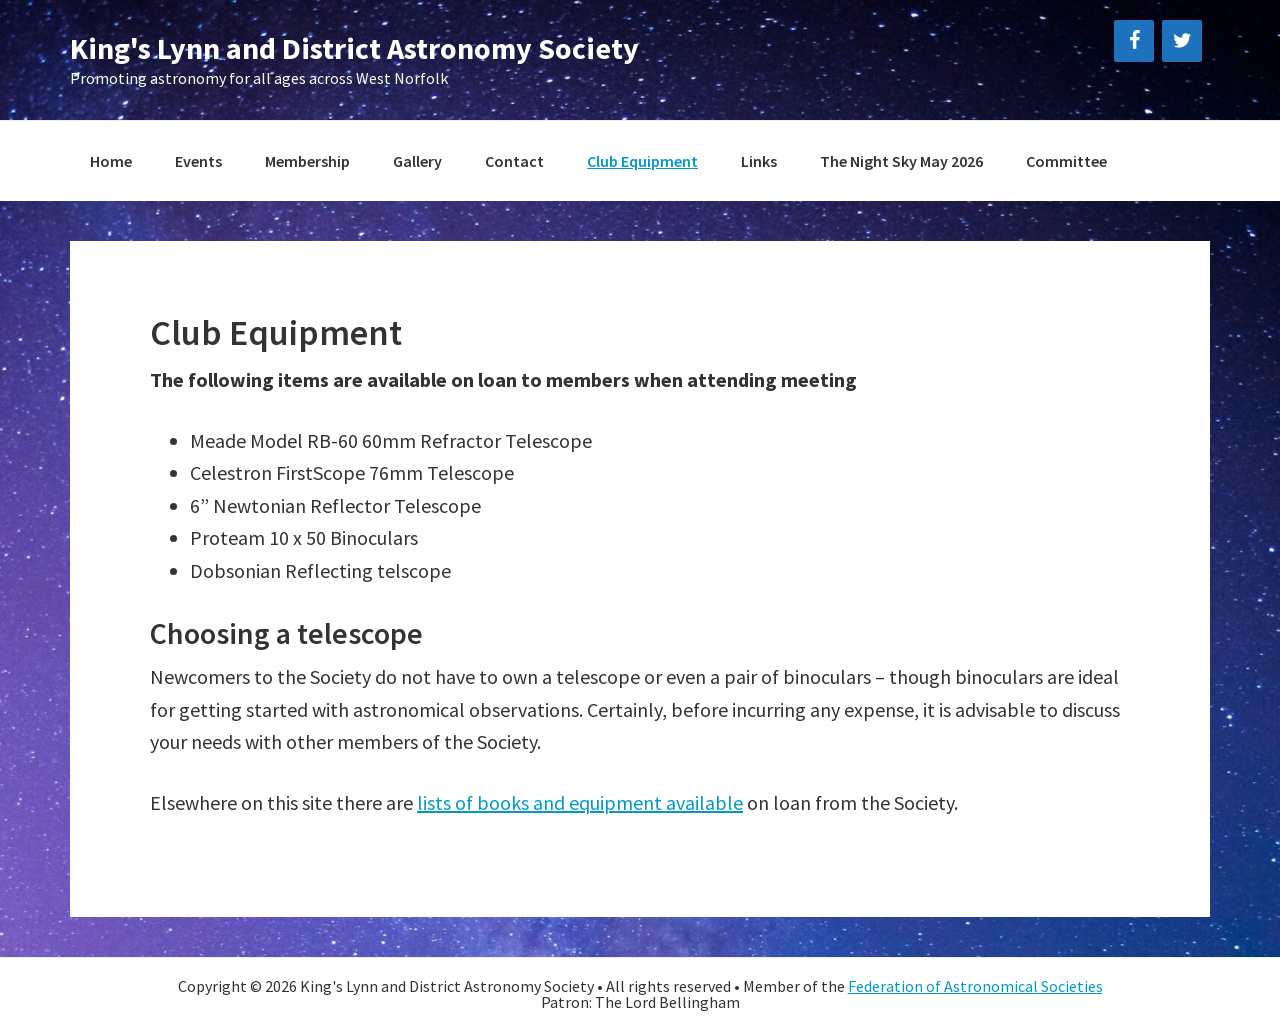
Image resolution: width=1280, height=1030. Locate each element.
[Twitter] (1182, 41)
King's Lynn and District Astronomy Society (354, 48)
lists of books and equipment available (580, 802)
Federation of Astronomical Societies (975, 986)
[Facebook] (1134, 41)
